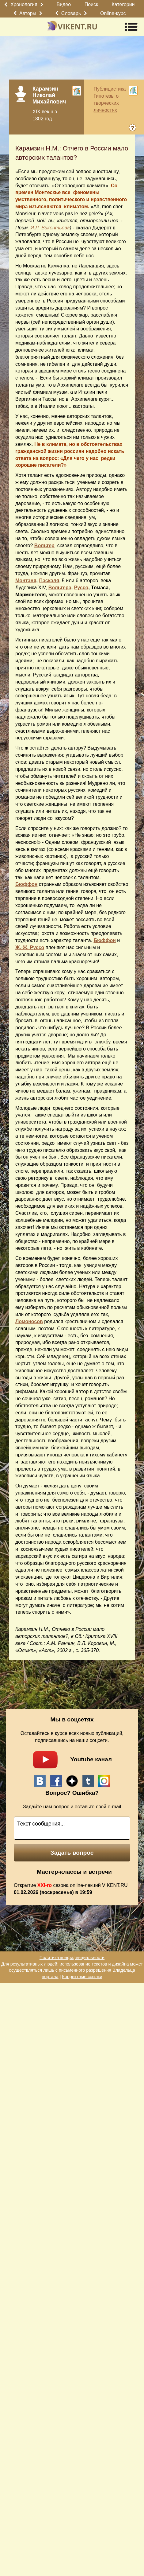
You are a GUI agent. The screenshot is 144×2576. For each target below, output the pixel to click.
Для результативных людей (29, 1964)
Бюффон (26, 884)
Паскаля (49, 580)
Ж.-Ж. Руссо (29, 947)
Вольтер (44, 545)
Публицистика (109, 89)
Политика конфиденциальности (72, 1957)
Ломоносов (29, 1321)
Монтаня (25, 580)
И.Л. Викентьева (50, 227)
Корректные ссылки (82, 1976)
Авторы (27, 13)
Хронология (23, 4)
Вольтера (59, 587)
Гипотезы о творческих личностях (106, 103)
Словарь (71, 13)
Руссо (81, 587)
